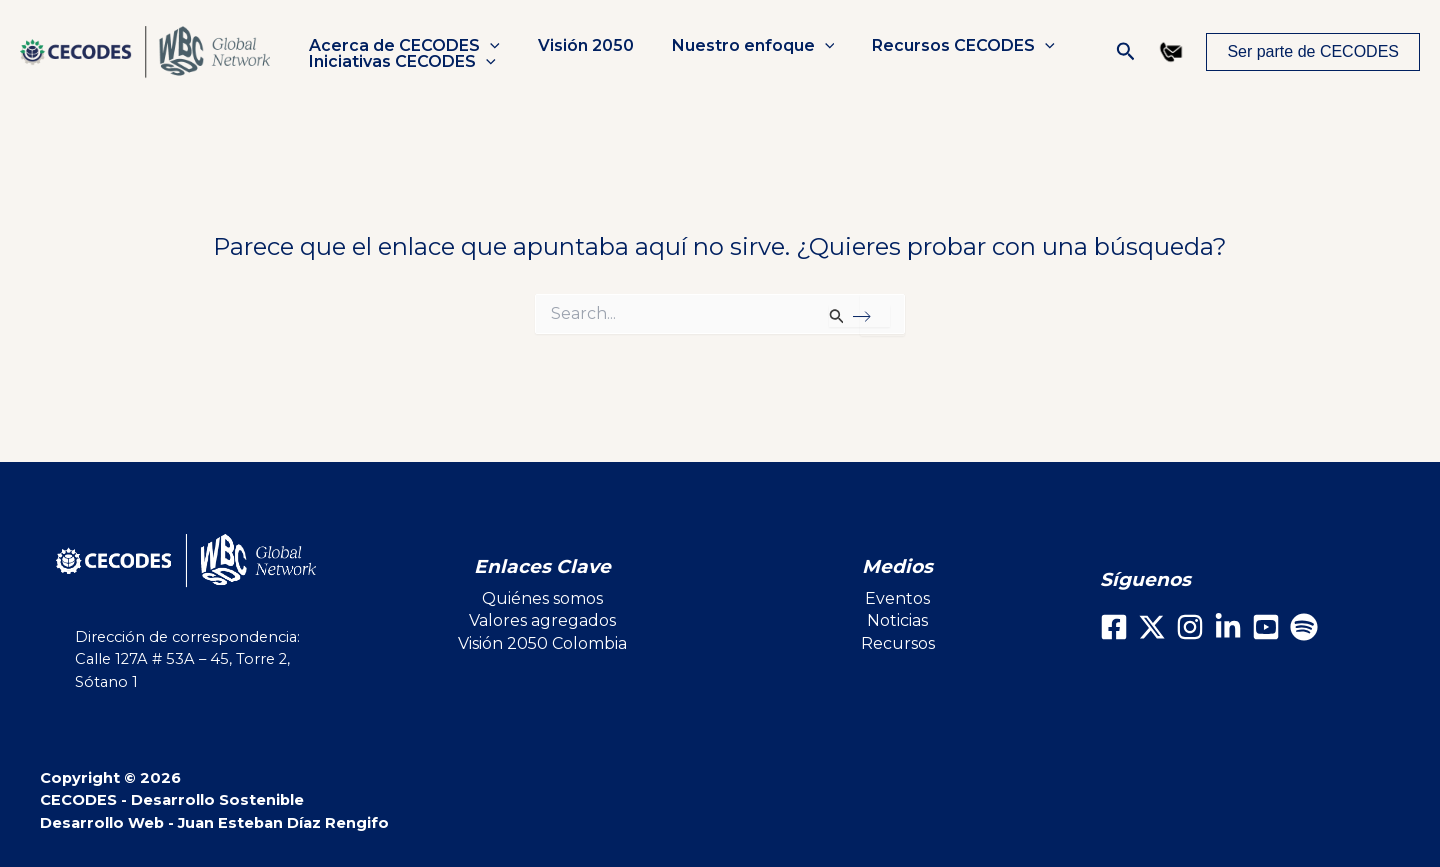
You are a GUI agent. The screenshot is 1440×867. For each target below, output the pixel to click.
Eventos (897, 598)
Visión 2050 (577, 46)
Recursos (898, 643)
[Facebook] (1114, 627)
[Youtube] (1266, 627)
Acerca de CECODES (401, 46)
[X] (1152, 627)
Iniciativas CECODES (399, 62)
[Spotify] (1304, 627)
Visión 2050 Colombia (542, 643)
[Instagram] (1190, 627)
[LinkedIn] (1228, 627)
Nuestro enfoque (738, 46)
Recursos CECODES (942, 46)
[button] (487, 46)
